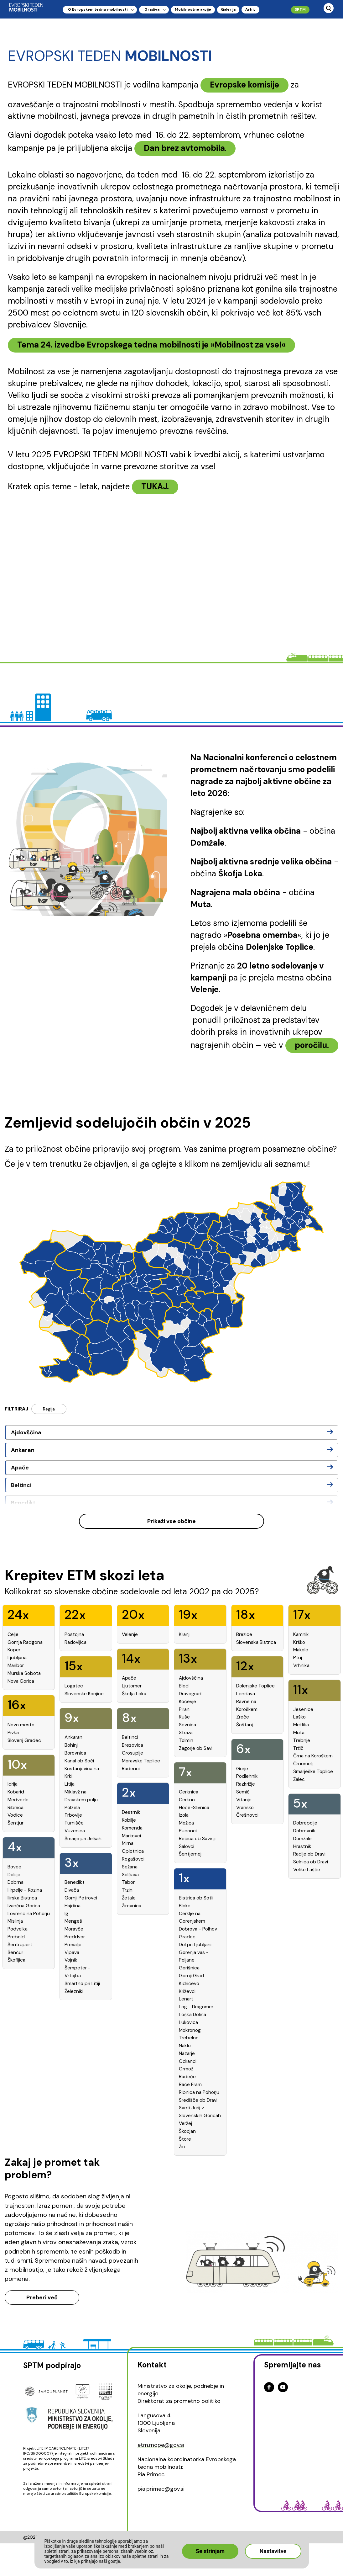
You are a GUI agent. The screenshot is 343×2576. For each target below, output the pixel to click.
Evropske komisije (244, 84)
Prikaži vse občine (171, 1521)
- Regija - (49, 1409)
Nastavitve (273, 2551)
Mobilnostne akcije (193, 9)
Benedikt (23, 1502)
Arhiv (250, 9)
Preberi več (42, 2297)
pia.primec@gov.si (161, 2489)
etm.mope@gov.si (161, 2445)
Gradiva (151, 9)
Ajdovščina (26, 1432)
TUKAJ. (155, 486)
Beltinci (21, 1485)
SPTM (300, 9)
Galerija (228, 9)
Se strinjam (210, 2551)
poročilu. (312, 1045)
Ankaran (22, 1450)
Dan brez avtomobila (184, 148)
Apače (20, 1467)
